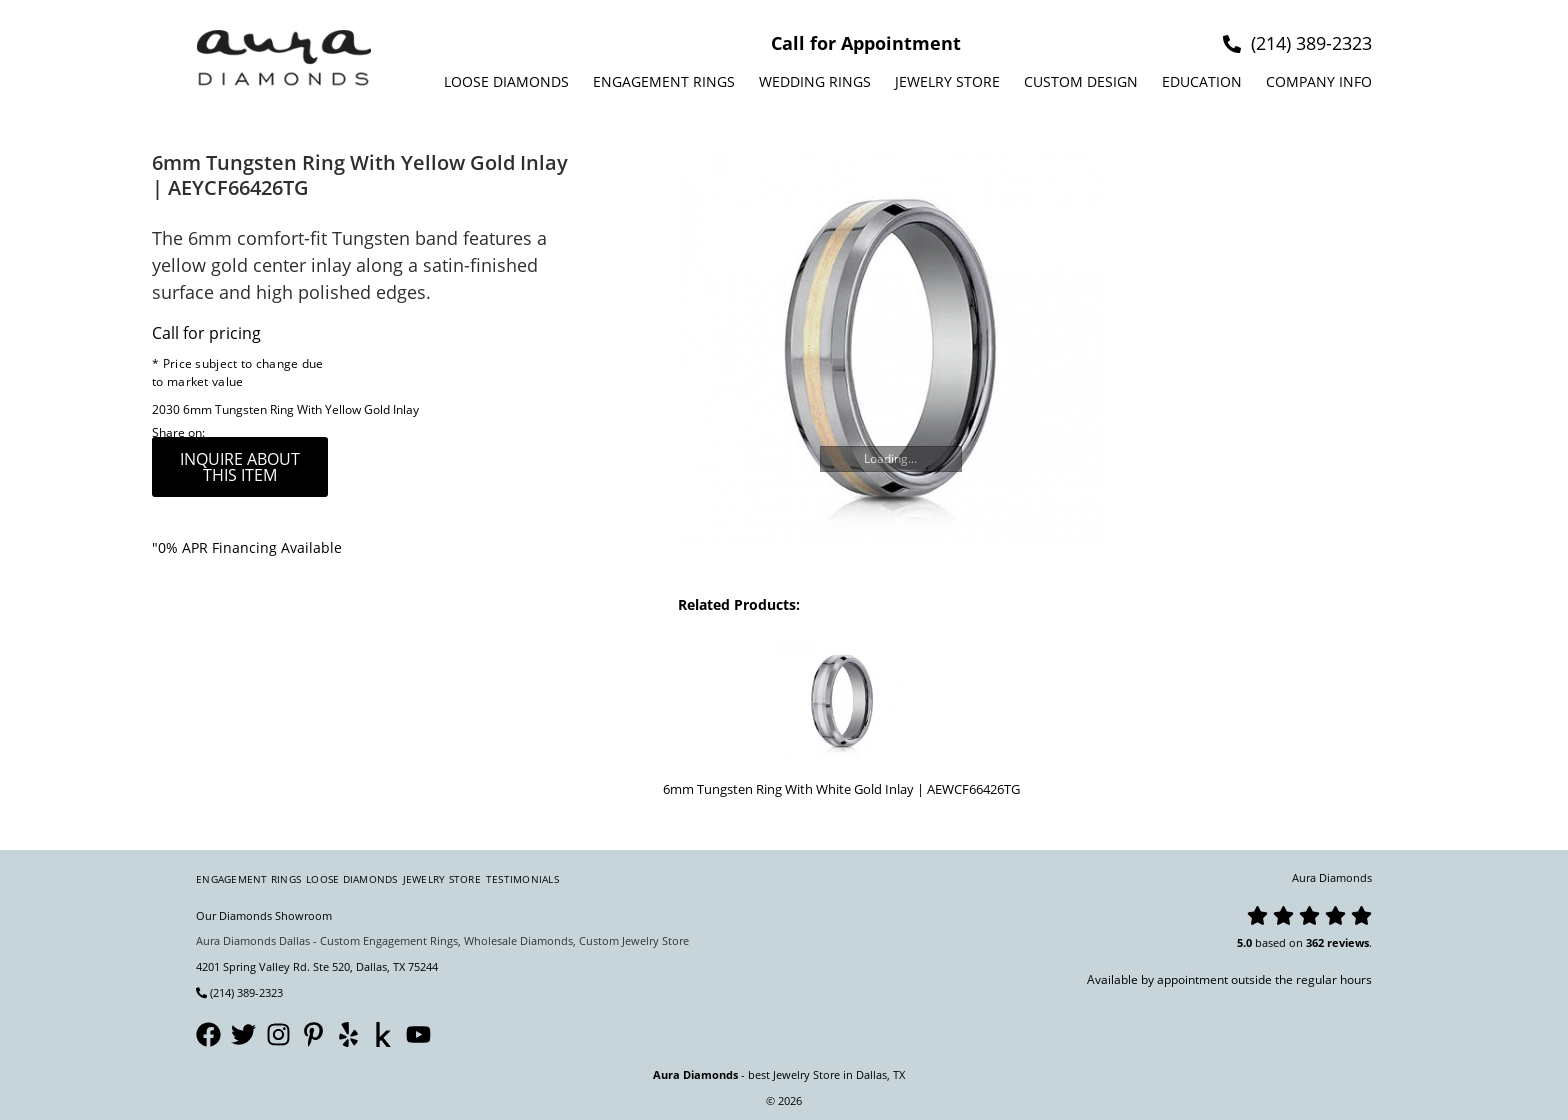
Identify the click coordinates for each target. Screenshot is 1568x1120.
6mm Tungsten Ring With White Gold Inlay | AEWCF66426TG (841, 789)
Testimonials (522, 879)
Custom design (1081, 81)
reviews (1348, 942)
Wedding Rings (815, 81)
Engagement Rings (664, 81)
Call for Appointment (866, 43)
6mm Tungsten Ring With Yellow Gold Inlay (301, 409)
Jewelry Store (947, 81)
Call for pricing (206, 333)
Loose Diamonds (506, 81)
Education (1202, 81)
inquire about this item (240, 467)
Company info (1319, 81)
